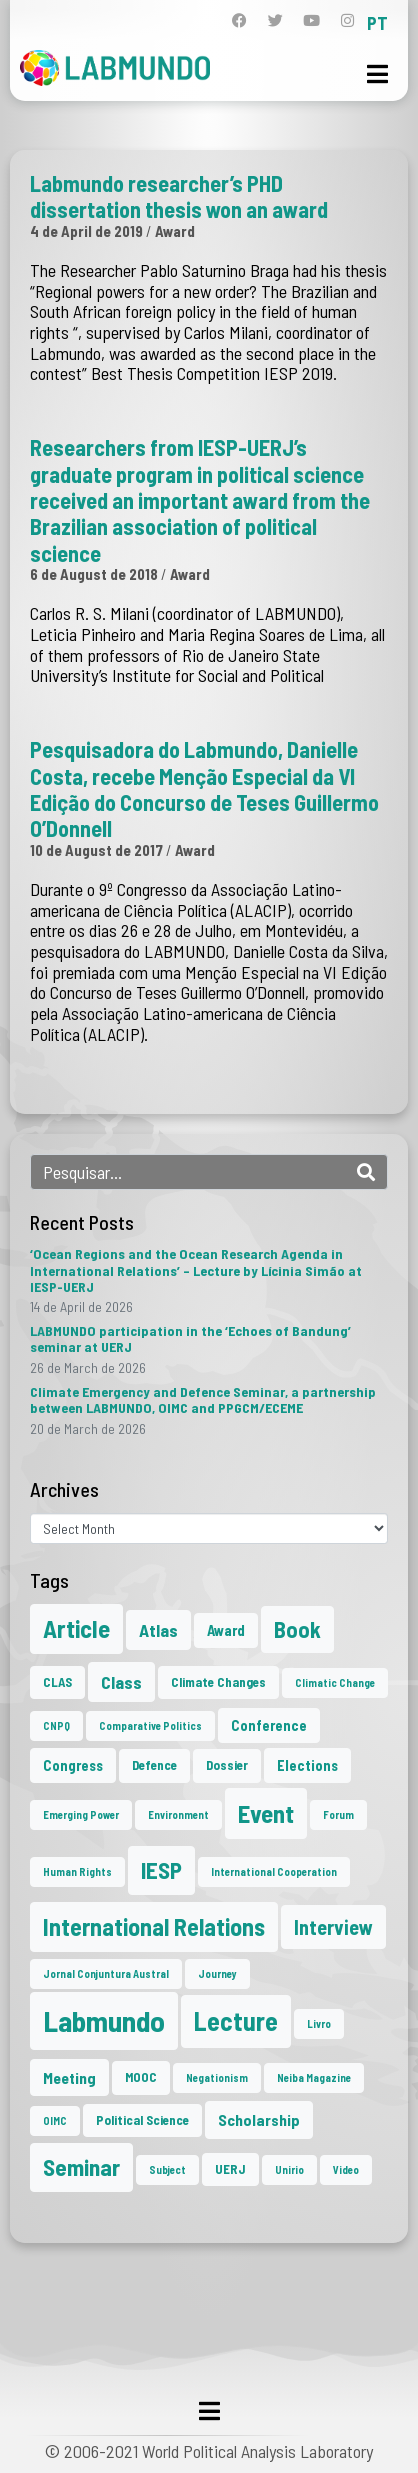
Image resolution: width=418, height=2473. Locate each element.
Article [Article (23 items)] (76, 1628)
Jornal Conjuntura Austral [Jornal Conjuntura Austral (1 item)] (106, 1973)
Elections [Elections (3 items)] (307, 1765)
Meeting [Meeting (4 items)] (69, 2077)
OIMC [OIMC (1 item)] (55, 2120)
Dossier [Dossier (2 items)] (227, 1765)
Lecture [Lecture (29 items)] (236, 2020)
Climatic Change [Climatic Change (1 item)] (335, 1682)
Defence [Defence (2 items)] (154, 1765)
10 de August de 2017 (96, 850)
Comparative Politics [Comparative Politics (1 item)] (150, 1725)
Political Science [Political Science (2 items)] (142, 2120)
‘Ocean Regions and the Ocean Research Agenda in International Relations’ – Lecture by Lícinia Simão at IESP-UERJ (196, 1269)
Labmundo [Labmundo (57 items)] (104, 2020)
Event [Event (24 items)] (266, 1813)
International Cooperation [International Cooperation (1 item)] (274, 1871)
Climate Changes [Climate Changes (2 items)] (218, 1682)
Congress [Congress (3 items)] (73, 1765)
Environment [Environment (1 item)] (178, 1814)
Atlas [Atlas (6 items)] (158, 1630)
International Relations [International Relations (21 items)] (154, 1926)
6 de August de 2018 (94, 574)
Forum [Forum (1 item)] (338, 1814)
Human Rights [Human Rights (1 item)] (77, 1871)
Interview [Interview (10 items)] (333, 1927)
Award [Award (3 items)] (226, 1630)
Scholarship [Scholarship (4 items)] (259, 2119)
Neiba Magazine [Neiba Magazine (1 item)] (314, 2077)
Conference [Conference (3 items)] (269, 1725)
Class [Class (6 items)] (121, 1682)
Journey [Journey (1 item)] (217, 1973)
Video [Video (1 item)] (346, 2169)
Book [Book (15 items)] (297, 1629)
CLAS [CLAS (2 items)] (57, 1682)
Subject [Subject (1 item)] (167, 2169)
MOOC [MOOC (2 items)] (141, 2077)
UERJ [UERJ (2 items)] (230, 2169)
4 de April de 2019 (86, 231)
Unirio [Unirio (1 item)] (289, 2169)
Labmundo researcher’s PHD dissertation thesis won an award (179, 196)
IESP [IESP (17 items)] (161, 1870)
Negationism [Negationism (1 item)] (217, 2077)
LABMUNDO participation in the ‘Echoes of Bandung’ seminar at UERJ (190, 1338)
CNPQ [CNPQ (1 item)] (56, 1725)
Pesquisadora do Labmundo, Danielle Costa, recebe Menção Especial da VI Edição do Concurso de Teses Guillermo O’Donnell (204, 788)
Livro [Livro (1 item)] (319, 2023)
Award (175, 231)
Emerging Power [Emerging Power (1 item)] (81, 1814)
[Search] (366, 1172)
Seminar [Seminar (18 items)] (81, 2167)
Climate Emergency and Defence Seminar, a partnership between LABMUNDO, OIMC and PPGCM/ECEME (203, 1399)
